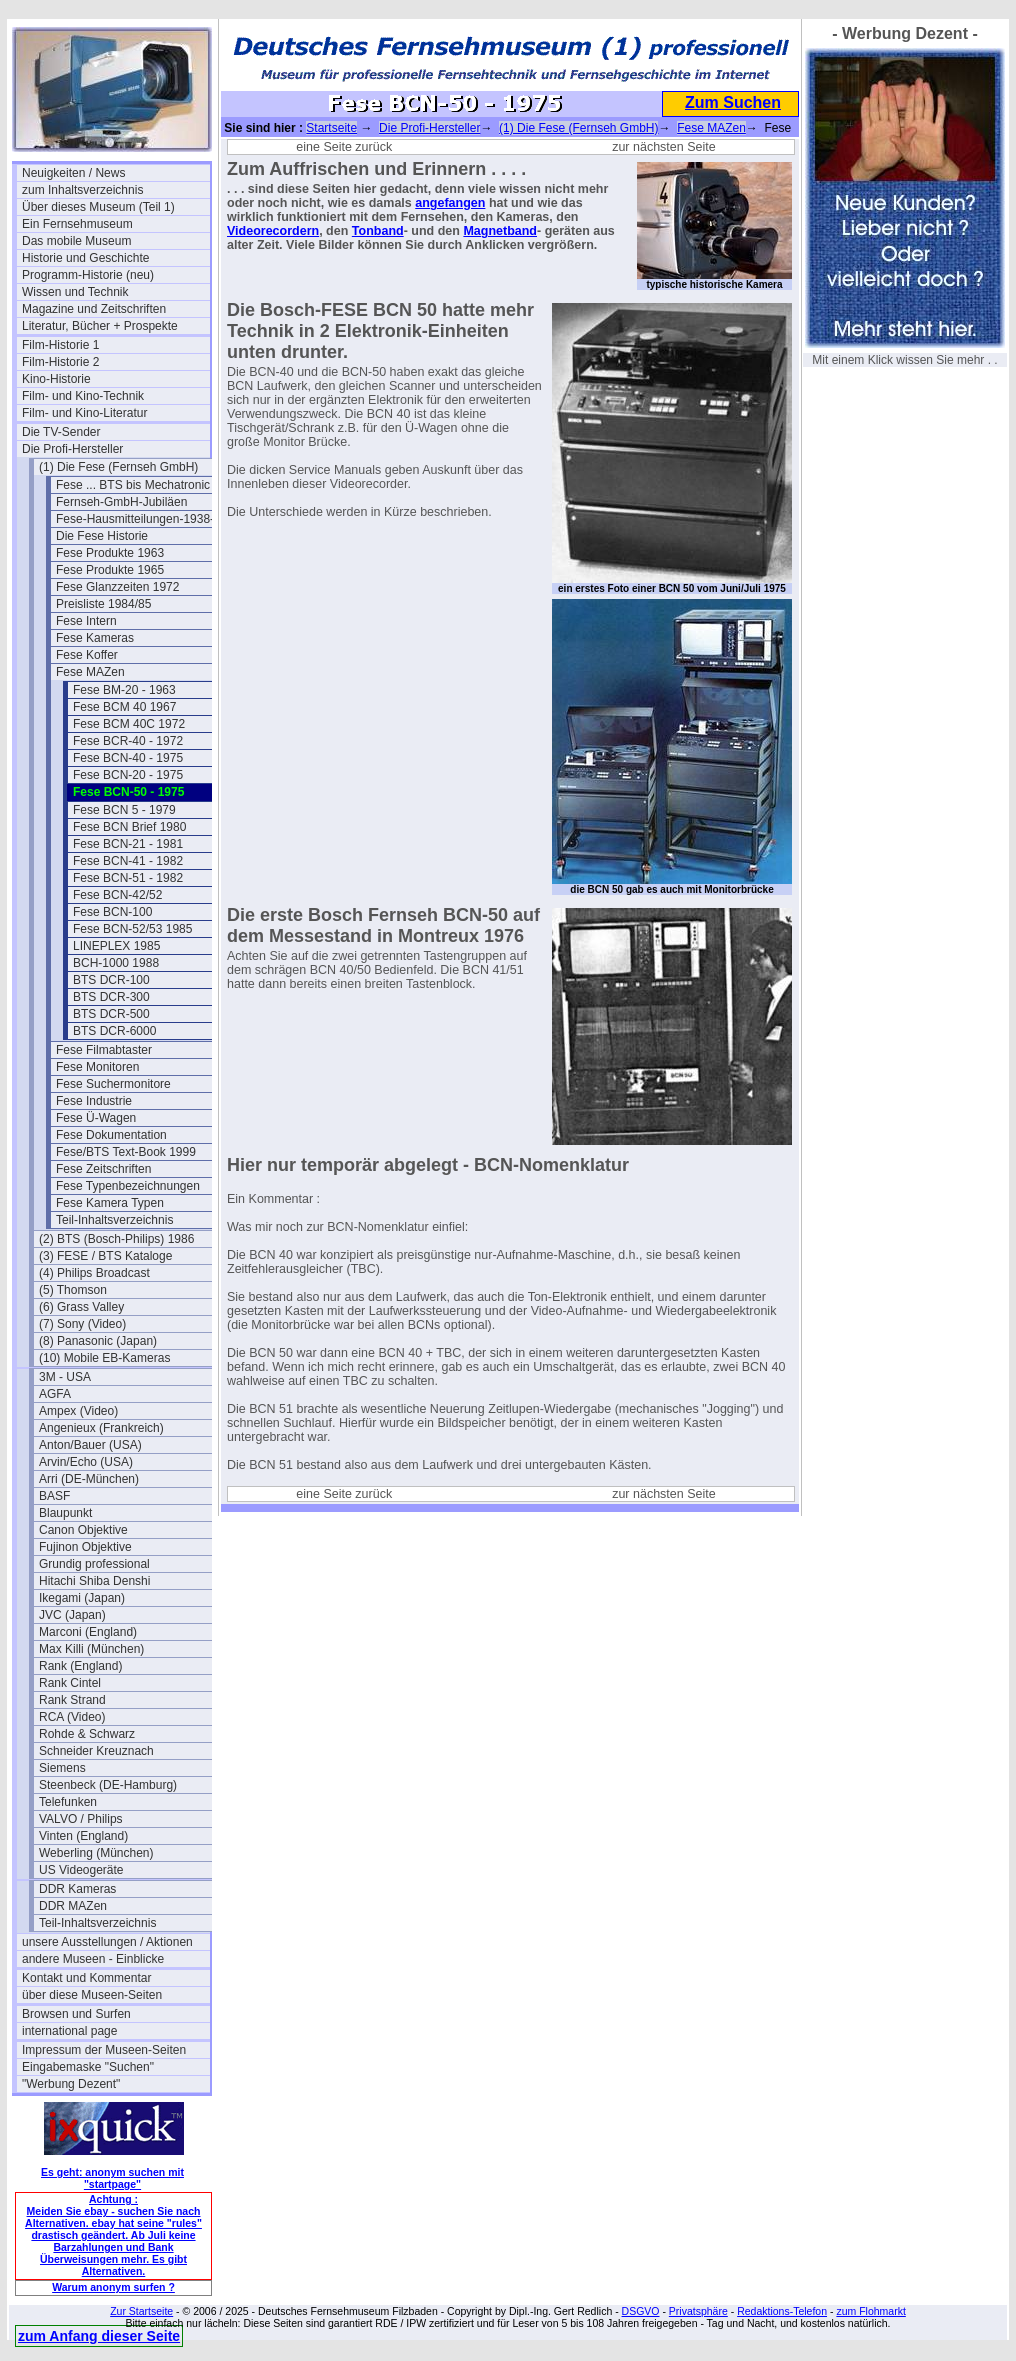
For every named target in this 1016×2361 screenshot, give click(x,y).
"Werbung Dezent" (71, 2084)
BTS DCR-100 (111, 980)
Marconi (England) (88, 1632)
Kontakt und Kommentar (86, 1978)
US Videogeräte (81, 1870)
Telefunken (68, 1802)
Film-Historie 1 (60, 345)
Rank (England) (80, 1666)
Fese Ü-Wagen (96, 1118)
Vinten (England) (83, 1836)
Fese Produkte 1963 (110, 553)
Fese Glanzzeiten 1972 (117, 587)
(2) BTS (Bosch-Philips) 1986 (116, 1239)
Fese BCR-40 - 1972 (128, 741)
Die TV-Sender (61, 432)
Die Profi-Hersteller (72, 449)
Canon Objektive (83, 1530)
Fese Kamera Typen (110, 1203)
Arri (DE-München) (89, 1479)
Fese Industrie (94, 1101)
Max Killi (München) (91, 1649)
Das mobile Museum (76, 241)
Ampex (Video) (78, 1411)
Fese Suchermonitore (113, 1084)
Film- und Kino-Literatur (84, 413)
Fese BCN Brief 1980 (129, 827)
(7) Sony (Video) (82, 1324)
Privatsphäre (698, 2311)
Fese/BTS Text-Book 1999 (126, 1152)
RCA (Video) (72, 1717)
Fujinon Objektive (85, 1547)
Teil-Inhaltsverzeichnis (114, 1220)
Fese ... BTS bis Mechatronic (133, 485)
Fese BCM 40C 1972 (129, 724)
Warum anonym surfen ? (113, 2287)
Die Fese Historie (102, 536)
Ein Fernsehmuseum (77, 224)
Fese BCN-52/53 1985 (132, 929)
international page (69, 2031)
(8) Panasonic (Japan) (98, 1341)
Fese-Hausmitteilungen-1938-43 (141, 519)
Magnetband (500, 231)
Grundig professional (94, 1564)
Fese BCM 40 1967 (124, 707)
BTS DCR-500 (111, 1014)
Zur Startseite (141, 2311)
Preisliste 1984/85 (103, 604)
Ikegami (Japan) (82, 1598)
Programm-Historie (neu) (88, 275)
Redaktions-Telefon (782, 2311)
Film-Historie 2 (60, 362)
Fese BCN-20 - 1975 (128, 775)
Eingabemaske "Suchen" (88, 2067)
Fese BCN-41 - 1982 (128, 861)
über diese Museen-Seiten (92, 1995)
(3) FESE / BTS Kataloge (105, 1256)
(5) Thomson (73, 1290)
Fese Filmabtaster (104, 1050)
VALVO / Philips (81, 1819)
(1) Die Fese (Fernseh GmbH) (118, 467)
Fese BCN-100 (112, 912)
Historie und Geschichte (85, 258)
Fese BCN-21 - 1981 (128, 844)
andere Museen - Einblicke (93, 1959)
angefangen (450, 203)
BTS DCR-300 (111, 997)
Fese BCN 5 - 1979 (124, 810)
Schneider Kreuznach (96, 1751)
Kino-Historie (56, 379)
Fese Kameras (95, 638)
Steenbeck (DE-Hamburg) (108, 1785)
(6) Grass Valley (81, 1307)
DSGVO (641, 2311)
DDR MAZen (73, 1906)
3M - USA (65, 1377)
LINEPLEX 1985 (116, 946)
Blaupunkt (65, 1513)
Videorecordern (273, 231)
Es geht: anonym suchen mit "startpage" (112, 2178)
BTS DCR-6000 (114, 1031)
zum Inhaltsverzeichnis (82, 190)
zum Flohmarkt (870, 2311)
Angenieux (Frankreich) (101, 1428)
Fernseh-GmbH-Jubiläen (121, 502)
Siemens (62, 1768)
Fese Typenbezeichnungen (128, 1186)
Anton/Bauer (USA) (90, 1445)
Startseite (331, 128)
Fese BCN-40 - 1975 (128, 758)
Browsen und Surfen (76, 2014)
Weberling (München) (96, 1853)
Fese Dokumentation (111, 1135)
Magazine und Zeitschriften (94, 309)
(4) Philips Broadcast (94, 1273)
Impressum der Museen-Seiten (104, 2050)
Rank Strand (72, 1700)
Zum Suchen (733, 102)
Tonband (378, 231)
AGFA (55, 1394)
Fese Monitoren (97, 1067)
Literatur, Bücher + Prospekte (100, 326)
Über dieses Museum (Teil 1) (98, 207)
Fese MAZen (90, 672)
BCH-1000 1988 (116, 963)
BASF (54, 1496)
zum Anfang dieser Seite (99, 2336)
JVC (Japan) (72, 1615)
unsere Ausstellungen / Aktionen (107, 1942)
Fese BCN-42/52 (117, 895)
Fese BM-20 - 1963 (124, 690)
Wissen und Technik (75, 292)
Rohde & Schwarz (87, 1734)
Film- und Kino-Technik (83, 396)
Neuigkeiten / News (73, 173)
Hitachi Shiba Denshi (94, 1581)
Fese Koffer (87, 655)
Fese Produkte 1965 (110, 570)
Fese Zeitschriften (103, 1169)
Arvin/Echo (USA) (86, 1462)
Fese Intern (86, 621)
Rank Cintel (70, 1683)
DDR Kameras (77, 1889)
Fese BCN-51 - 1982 (128, 878)
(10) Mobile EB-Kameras (104, 1358)
